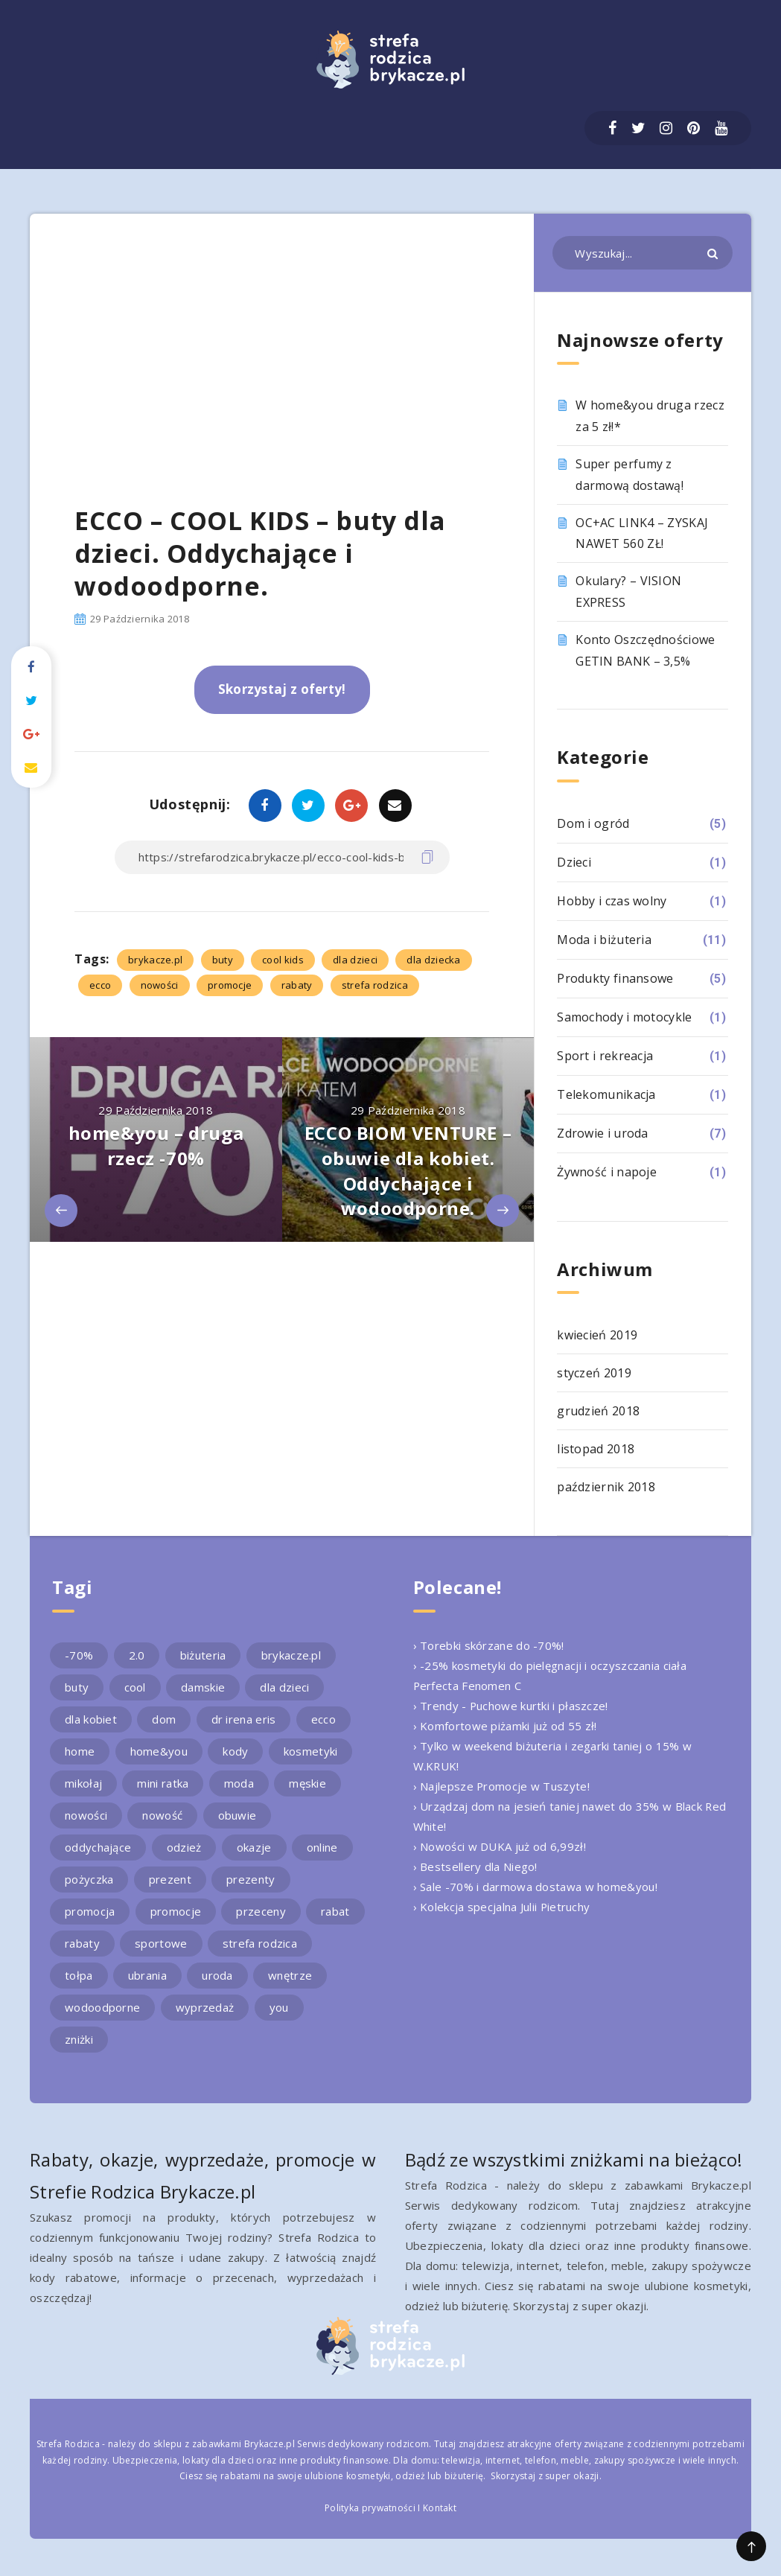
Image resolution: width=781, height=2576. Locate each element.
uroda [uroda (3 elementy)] (217, 1975)
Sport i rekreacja (605, 1056)
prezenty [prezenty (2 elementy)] (250, 1879)
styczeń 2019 (594, 1373)
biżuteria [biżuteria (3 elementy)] (203, 1655)
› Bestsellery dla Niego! (475, 1866)
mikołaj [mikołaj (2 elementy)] (83, 1783)
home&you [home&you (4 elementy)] (159, 1751)
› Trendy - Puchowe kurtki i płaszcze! (511, 1705)
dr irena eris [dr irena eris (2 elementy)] (243, 1719)
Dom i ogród (593, 823)
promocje (230, 985)
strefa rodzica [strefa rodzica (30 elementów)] (260, 1943)
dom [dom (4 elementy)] (164, 1719)
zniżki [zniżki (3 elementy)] (79, 2039)
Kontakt (439, 2508)
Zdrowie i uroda (602, 1133)
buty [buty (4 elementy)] (77, 1687)
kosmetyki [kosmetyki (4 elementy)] (311, 1751)
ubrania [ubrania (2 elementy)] (147, 1975)
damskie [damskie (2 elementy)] (203, 1687)
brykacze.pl (155, 959)
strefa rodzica (375, 985)
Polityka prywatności (370, 2508)
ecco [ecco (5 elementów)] (323, 1719)
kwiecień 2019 (597, 1335)
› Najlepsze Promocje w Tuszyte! (501, 1786)
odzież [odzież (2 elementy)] (184, 1847)
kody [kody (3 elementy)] (235, 1751)
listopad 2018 (595, 1449)
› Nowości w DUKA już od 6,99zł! (499, 1846)
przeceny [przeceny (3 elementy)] (260, 1911)
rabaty (297, 985)
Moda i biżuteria (604, 939)
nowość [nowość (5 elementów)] (162, 1815)
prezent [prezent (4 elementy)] (170, 1879)
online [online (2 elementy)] (322, 1847)
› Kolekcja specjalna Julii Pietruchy (502, 1906)
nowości (160, 985)
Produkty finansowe (615, 978)
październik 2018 (606, 1487)
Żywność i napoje (607, 1172)
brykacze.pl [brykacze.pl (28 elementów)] (291, 1655)
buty (222, 959)
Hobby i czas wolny (611, 901)
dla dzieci (355, 959)
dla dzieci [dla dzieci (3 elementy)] (284, 1687)
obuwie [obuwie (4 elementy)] (237, 1815)
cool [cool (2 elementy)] (135, 1687)
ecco (100, 985)
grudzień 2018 (598, 1411)
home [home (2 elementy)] (80, 1751)
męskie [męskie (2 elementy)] (307, 1783)
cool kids (283, 959)
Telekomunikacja (606, 1094)
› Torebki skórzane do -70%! (488, 1645)
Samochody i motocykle (624, 1017)
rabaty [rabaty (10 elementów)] (82, 1943)
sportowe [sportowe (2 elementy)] (161, 1943)
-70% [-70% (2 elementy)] (79, 1655)
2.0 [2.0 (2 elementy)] (137, 1655)
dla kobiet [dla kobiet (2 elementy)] (91, 1719)
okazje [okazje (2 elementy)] (254, 1847)
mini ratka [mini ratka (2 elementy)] (162, 1783)
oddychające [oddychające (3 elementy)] (98, 1847)
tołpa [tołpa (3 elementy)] (79, 1975)
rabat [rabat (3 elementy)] (335, 1911)
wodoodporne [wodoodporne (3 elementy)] (102, 2007)
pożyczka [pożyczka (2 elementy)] (89, 1879)
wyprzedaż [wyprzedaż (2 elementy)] (205, 2007)
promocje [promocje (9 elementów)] (175, 1911)
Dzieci (574, 862)
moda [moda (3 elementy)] (239, 1783)
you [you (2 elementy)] (279, 2007)
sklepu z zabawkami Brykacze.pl (224, 2444)
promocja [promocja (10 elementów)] (90, 1911)
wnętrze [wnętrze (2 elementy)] (290, 1975)
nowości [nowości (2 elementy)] (86, 1815)
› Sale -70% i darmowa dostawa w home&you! (535, 1886)
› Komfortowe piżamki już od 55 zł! (505, 1725)
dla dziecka (433, 959)
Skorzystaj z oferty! (282, 689)
